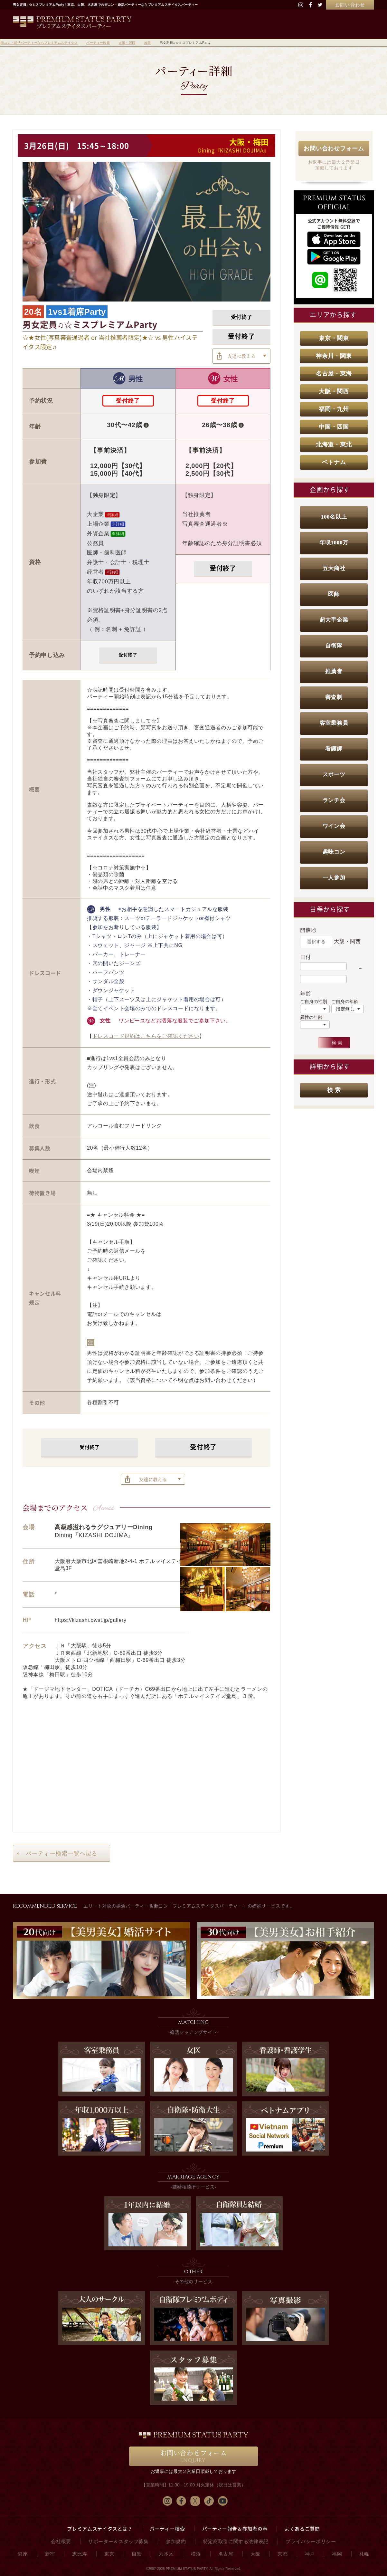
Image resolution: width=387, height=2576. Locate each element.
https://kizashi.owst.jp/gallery (91, 1620)
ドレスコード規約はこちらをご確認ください (146, 1036)
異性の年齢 (311, 1017)
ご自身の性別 (313, 1001)
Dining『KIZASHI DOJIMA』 (233, 150)
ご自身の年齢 (344, 1001)
